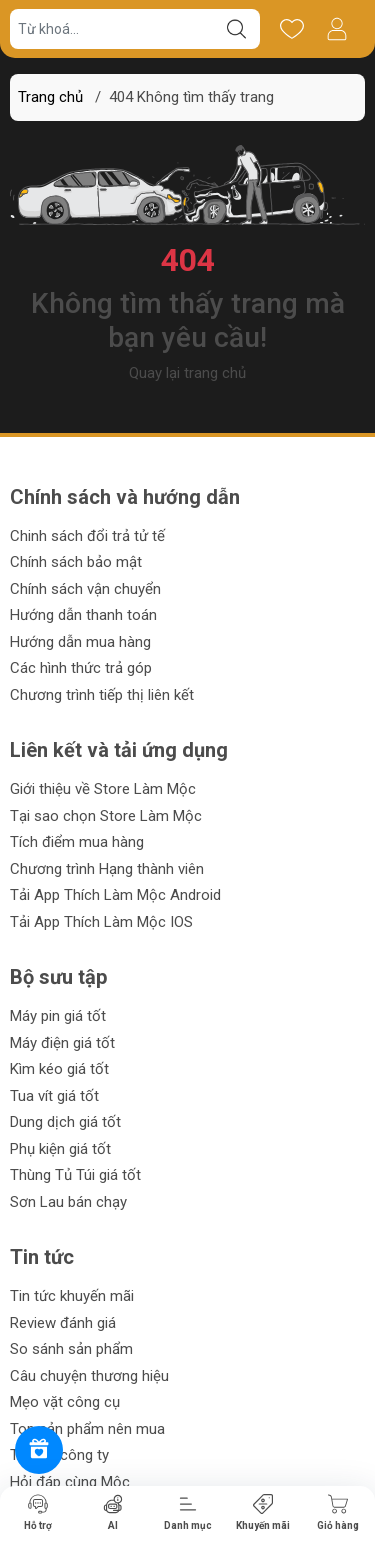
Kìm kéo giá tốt (59, 1069)
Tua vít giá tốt (54, 1096)
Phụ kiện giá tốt (60, 1149)
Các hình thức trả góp (81, 668)
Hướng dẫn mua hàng (80, 642)
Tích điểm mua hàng (77, 842)
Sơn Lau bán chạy (68, 1202)
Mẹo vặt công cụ (65, 1402)
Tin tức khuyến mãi (72, 1296)
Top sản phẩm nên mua (87, 1429)
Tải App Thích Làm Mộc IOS (101, 922)
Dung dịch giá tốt (65, 1122)
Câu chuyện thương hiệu (89, 1376)
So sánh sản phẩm (71, 1349)
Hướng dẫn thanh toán (83, 615)
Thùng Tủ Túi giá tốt (75, 1175)
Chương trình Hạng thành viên (107, 869)
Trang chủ (50, 97)
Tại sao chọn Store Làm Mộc (106, 816)
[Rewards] (39, 1450)
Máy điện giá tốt (62, 1043)
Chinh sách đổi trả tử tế (87, 536)
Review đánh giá (63, 1323)
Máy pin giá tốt (58, 1016)
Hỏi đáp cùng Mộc (70, 1482)
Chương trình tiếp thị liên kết (102, 695)
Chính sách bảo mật (76, 562)
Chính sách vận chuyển (85, 589)
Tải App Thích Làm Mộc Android (115, 895)
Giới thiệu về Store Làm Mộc (103, 789)
